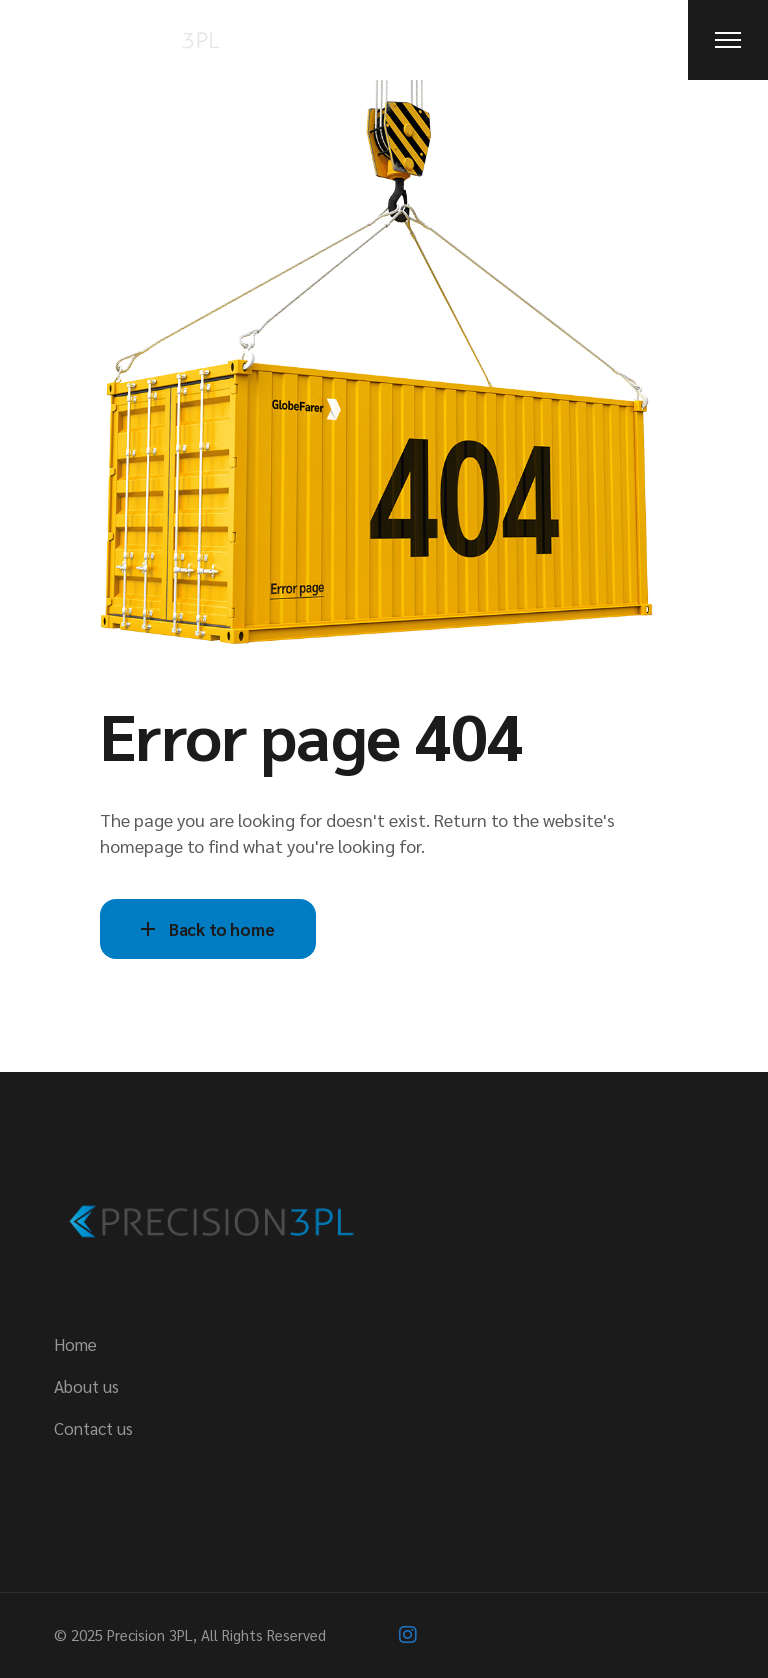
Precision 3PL (150, 1634)
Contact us (93, 1428)
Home (75, 1344)
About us (86, 1386)
